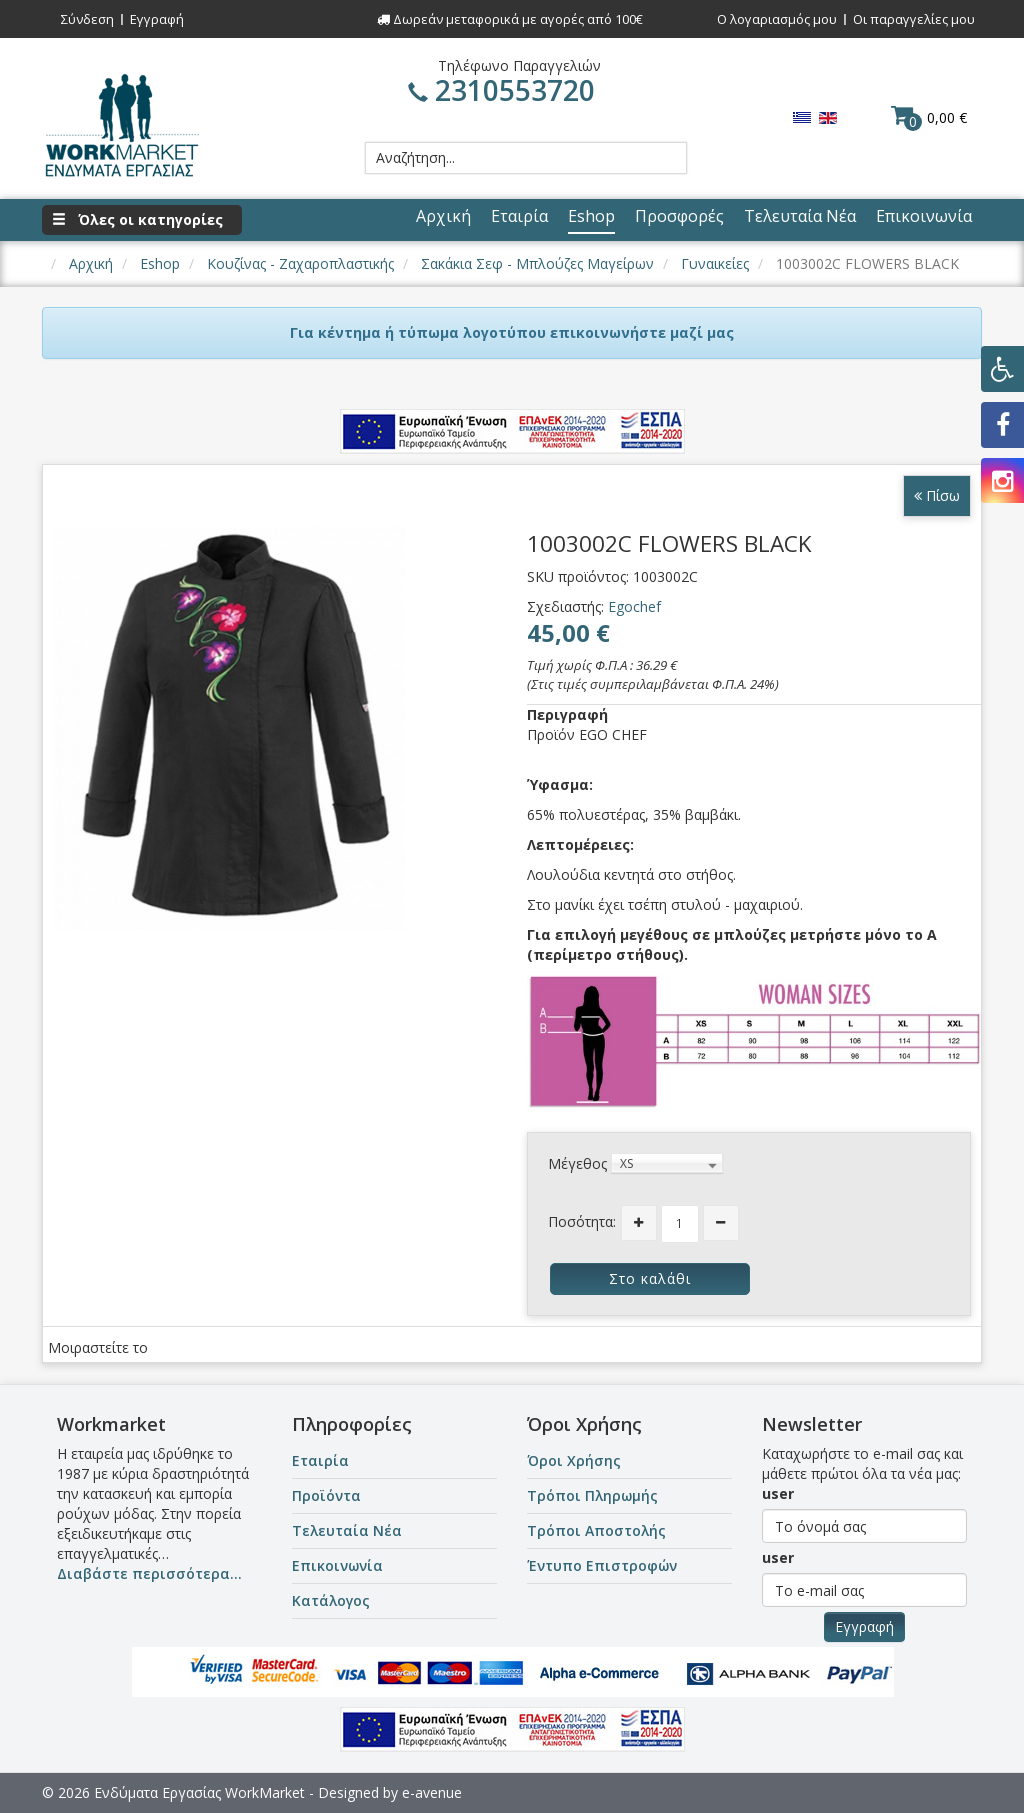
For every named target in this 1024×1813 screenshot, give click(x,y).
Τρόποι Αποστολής (596, 1530)
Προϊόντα (326, 1495)
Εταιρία (320, 1460)
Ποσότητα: (582, 1221)
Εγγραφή (157, 19)
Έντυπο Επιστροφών (602, 1565)
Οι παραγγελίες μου (914, 19)
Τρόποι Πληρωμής (592, 1495)
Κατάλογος (331, 1600)
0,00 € (929, 117)
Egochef (634, 606)
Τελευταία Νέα (347, 1530)
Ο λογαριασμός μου (777, 19)
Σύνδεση (87, 19)
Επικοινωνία (337, 1565)
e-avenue (432, 1792)
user (778, 1493)
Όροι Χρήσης (574, 1460)
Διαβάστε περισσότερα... (149, 1573)
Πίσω (937, 495)
